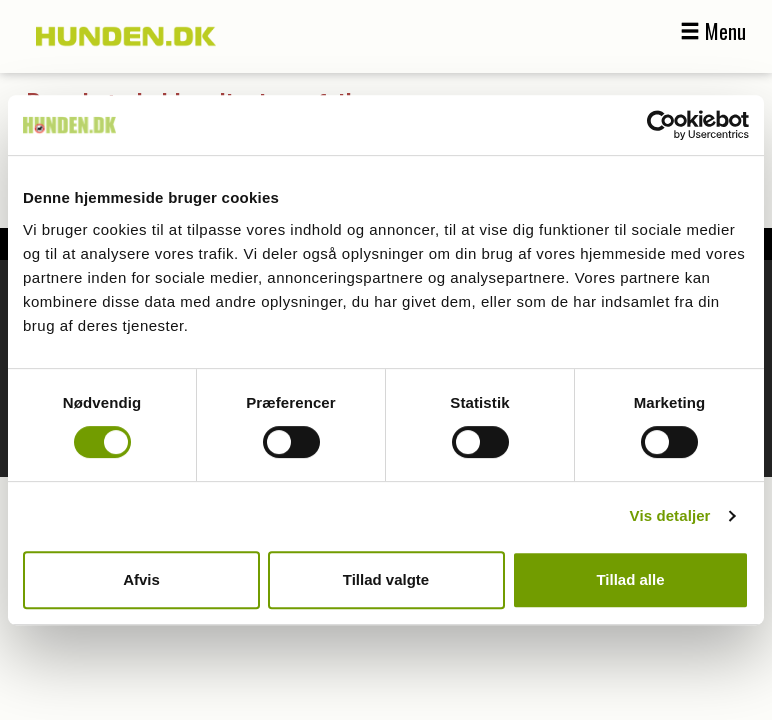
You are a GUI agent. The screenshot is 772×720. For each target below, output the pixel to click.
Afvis (141, 579)
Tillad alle (630, 579)
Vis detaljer (670, 515)
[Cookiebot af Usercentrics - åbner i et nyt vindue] (661, 125)
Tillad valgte (386, 579)
